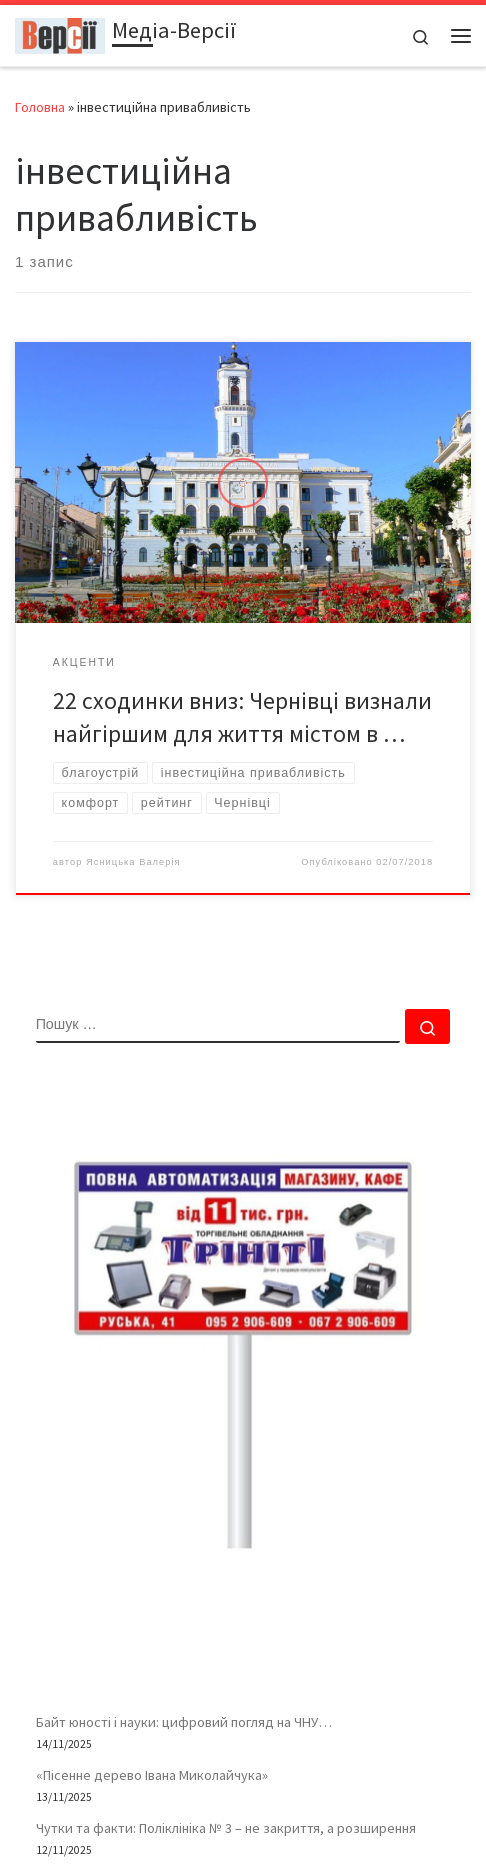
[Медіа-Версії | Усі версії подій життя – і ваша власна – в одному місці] (60, 33)
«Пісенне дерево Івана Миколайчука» (152, 1775)
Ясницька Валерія (133, 862)
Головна (40, 107)
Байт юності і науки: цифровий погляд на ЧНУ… (184, 1722)
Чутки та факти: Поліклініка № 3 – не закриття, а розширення (226, 1828)
